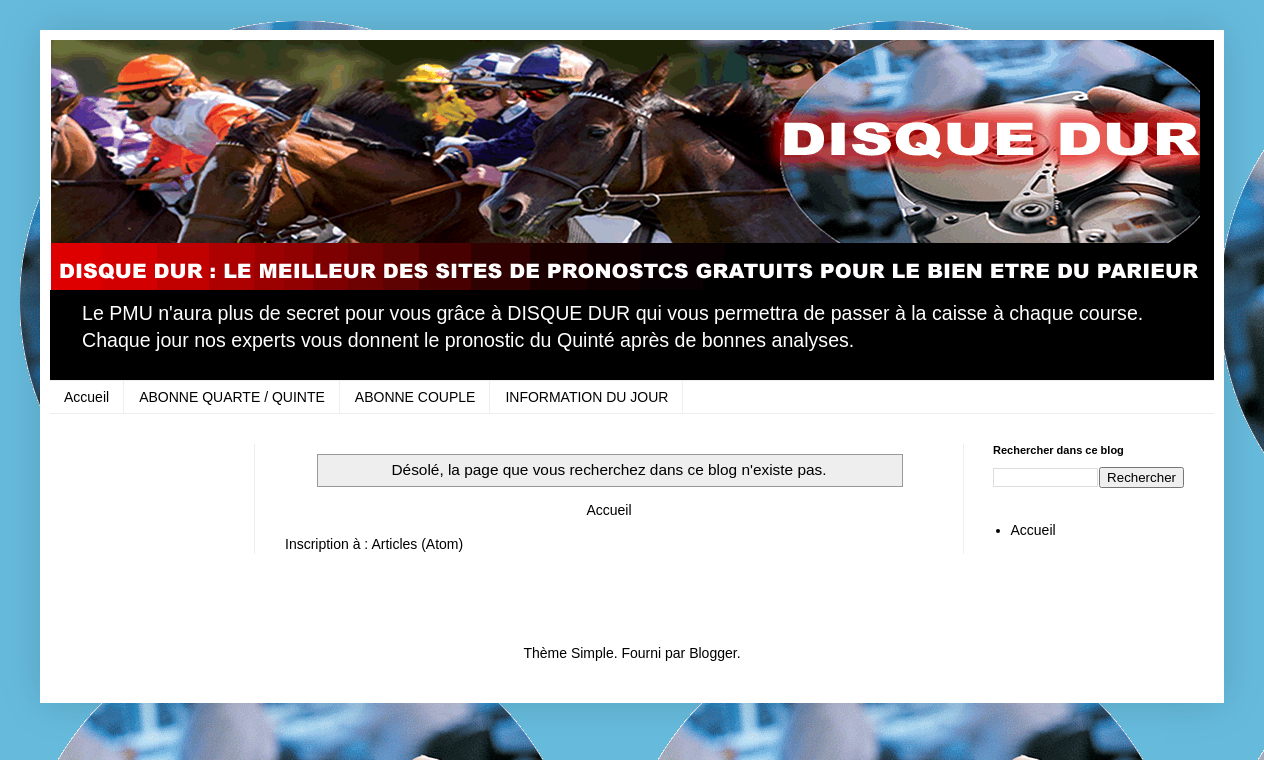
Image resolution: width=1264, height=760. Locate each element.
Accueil (86, 397)
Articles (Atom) (417, 544)
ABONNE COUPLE (415, 397)
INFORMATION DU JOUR (586, 397)
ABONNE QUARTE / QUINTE (232, 397)
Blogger (712, 653)
